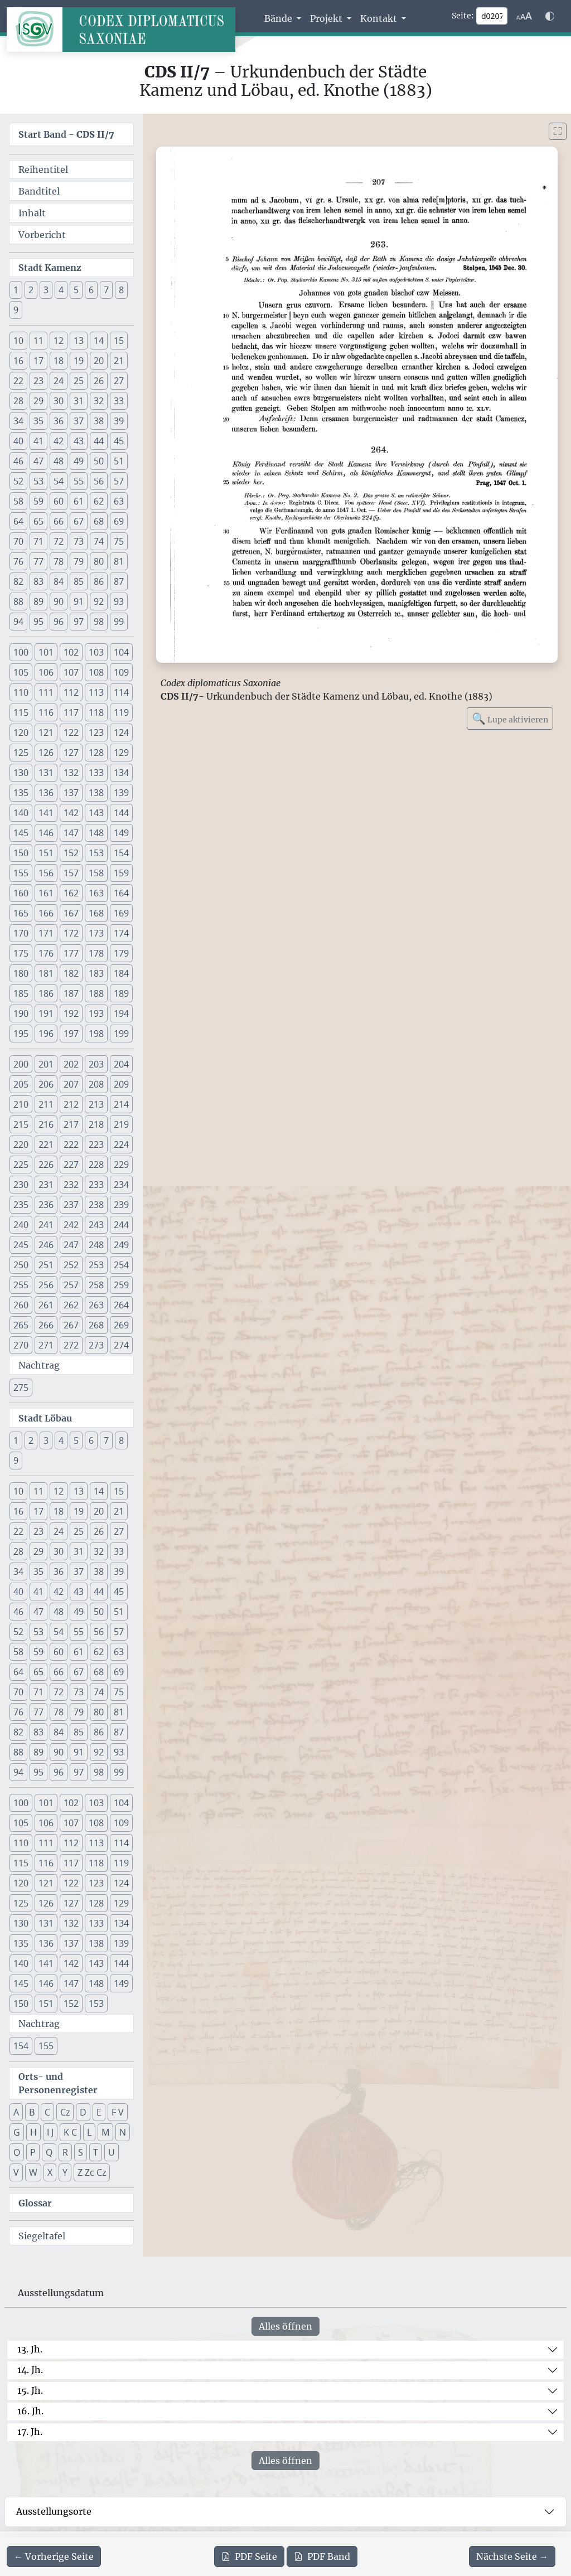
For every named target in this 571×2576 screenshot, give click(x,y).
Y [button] (64, 2172)
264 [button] (121, 1305)
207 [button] (71, 1084)
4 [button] (61, 290)
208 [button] (96, 1084)
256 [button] (46, 1285)
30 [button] (59, 401)
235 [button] (20, 1205)
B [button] (32, 2112)
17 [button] (38, 361)
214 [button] (121, 1104)
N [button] (122, 2132)
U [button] (111, 2152)
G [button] (16, 2132)
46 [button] (18, 461)
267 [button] (71, 1325)
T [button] (95, 2152)
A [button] (16, 2112)
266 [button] (46, 1325)
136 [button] (46, 793)
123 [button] (96, 732)
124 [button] (121, 732)
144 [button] (121, 813)
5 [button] (76, 290)
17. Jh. (29, 2431)
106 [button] (46, 672)
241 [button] (46, 1225)
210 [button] (20, 1104)
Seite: (463, 16)
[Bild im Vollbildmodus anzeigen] (558, 131)
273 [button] (96, 1345)
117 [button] (71, 712)
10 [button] (18, 340)
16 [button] (18, 361)
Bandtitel (39, 191)
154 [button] (121, 853)
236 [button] (46, 1205)
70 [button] (18, 541)
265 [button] (20, 1325)
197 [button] (71, 1033)
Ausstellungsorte (53, 2511)
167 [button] (71, 913)
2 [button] (30, 290)
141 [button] (46, 813)
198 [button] (96, 1033)
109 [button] (121, 672)
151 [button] (46, 853)
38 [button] (99, 421)
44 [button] (99, 441)
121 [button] (46, 732)
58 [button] (18, 501)
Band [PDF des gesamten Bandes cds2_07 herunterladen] (322, 2556)
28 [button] (18, 401)
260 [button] (20, 1305)
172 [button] (71, 933)
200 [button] (20, 1064)
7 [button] (106, 290)
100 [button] (20, 652)
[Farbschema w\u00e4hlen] (550, 16)
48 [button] (59, 461)
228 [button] (96, 1164)
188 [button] (96, 993)
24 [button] (59, 381)
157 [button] (71, 873)
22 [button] (18, 381)
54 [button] (59, 481)
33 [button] (119, 401)
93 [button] (119, 601)
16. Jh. (30, 2411)
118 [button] (96, 712)
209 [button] (121, 1084)
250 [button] (20, 1265)
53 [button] (38, 481)
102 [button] (71, 652)
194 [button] (121, 1013)
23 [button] (38, 381)
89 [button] (38, 601)
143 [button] (96, 813)
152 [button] (71, 853)
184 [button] (121, 973)
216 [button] (46, 1124)
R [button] (65, 2152)
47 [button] (38, 461)
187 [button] (71, 993)
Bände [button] (279, 18)
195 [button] (20, 1033)
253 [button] (96, 1265)
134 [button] (121, 773)
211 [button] (46, 1104)
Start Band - (66, 134)
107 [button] (71, 672)
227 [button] (71, 1164)
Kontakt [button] (379, 18)
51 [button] (119, 461)
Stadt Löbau (45, 1418)
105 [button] (20, 672)
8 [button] (121, 290)
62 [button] (99, 501)
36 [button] (59, 421)
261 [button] (46, 1305)
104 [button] (121, 652)
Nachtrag (39, 1365)
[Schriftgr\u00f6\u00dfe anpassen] (524, 16)
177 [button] (71, 953)
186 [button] (46, 993)
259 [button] (121, 1285)
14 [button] (99, 340)
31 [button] (79, 401)
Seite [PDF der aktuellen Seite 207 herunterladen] (249, 2556)
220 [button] (20, 1144)
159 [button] (121, 873)
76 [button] (18, 561)
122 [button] (71, 732)
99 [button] (119, 621)
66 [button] (59, 521)
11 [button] (38, 340)
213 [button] (96, 1104)
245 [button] (20, 1245)
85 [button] (79, 581)
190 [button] (20, 1013)
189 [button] (121, 993)
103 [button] (96, 652)
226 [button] (46, 1164)
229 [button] (121, 1164)
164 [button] (121, 893)
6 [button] (91, 290)
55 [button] (79, 481)
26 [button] (99, 381)
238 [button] (96, 1205)
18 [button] (59, 361)
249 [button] (121, 1245)
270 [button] (20, 1345)
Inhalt (32, 213)
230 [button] (20, 1184)
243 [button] (96, 1225)
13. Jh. (29, 2349)
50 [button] (99, 461)
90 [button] (59, 601)
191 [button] (46, 1013)
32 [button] (99, 401)
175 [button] (20, 953)
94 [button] (18, 621)
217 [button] (71, 1124)
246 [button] (46, 1245)
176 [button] (46, 953)
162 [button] (71, 893)
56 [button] (99, 481)
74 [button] (99, 541)
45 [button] (119, 441)
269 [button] (121, 1325)
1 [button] (15, 290)
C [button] (47, 2112)
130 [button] (20, 773)
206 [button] (46, 1084)
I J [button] (50, 2132)
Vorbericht (42, 234)
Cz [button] (65, 2112)
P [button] (33, 2152)
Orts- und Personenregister (58, 2083)
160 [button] (20, 893)
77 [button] (38, 561)
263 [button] (96, 1305)
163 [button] (96, 893)
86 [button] (99, 581)
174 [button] (121, 933)
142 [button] (71, 813)
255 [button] (20, 1285)
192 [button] (71, 1013)
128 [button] (96, 752)
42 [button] (59, 441)
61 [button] (79, 501)
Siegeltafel (41, 2236)
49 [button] (79, 461)
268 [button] (96, 1325)
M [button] (105, 2132)
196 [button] (46, 1033)
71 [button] (38, 541)
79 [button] (79, 561)
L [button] (89, 2132)
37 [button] (79, 421)
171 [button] (46, 933)
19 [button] (79, 361)
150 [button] (20, 853)
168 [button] (96, 913)
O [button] (16, 2152)
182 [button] (71, 973)
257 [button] (71, 1285)
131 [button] (46, 773)
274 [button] (121, 1345)
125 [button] (20, 752)
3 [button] (46, 290)
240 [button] (20, 1225)
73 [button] (79, 541)
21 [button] (119, 361)
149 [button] (121, 833)
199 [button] (121, 1033)
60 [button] (59, 501)
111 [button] (46, 692)
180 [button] (20, 973)
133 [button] (96, 773)
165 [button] (20, 913)
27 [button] (119, 381)
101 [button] (46, 652)
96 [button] (59, 621)
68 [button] (99, 521)
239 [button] (121, 1205)
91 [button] (79, 601)
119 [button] (121, 712)
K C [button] (70, 2132)
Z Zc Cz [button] (92, 2172)
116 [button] (46, 712)
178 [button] (96, 953)
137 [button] (71, 793)
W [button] (33, 2172)
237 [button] (71, 1205)
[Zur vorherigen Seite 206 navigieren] (54, 2556)
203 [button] (96, 1064)
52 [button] (18, 481)
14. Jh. (30, 2369)
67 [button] (79, 521)
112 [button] (71, 692)
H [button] (33, 2132)
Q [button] (49, 2152)
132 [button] (71, 773)
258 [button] (96, 1285)
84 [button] (59, 581)
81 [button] (119, 561)
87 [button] (119, 581)
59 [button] (38, 501)
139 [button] (121, 793)
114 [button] (121, 692)
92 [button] (99, 601)
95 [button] (38, 621)
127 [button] (71, 752)
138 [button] (96, 793)
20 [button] (99, 361)
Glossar (35, 2203)
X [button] (49, 2172)
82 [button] (18, 581)
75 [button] (119, 541)
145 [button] (20, 833)
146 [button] (46, 833)
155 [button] (20, 873)
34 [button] (18, 421)
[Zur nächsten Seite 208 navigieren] (512, 2556)
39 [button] (119, 421)
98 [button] (99, 621)
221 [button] (46, 1144)
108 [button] (96, 672)
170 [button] (20, 933)
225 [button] (20, 1164)
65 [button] (38, 521)
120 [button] (20, 732)
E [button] (98, 2112)
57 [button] (119, 481)
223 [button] (96, 1144)
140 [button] (20, 813)
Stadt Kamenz (49, 267)
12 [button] (59, 340)
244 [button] (121, 1225)
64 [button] (18, 521)
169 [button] (121, 913)
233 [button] (96, 1184)
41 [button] (38, 441)
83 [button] (38, 581)
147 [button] (71, 833)
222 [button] (71, 1144)
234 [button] (121, 1184)
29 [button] (38, 401)
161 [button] (46, 893)
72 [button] (59, 541)
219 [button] (121, 1124)
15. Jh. (30, 2390)
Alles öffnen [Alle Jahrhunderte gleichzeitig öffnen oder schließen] (285, 2326)
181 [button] (46, 973)
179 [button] (121, 953)
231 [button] (46, 1184)
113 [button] (96, 692)
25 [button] (79, 381)
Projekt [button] (327, 18)
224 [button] (121, 1144)
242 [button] (71, 1225)
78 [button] (59, 561)
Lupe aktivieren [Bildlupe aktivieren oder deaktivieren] (510, 718)
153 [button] (96, 853)
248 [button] (96, 1245)
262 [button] (71, 1305)
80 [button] (99, 561)
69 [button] (119, 521)
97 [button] (79, 621)
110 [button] (20, 692)
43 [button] (79, 441)
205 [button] (20, 1084)
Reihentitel (43, 169)
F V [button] (118, 2112)
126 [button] (46, 752)
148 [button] (96, 833)
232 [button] (71, 1184)
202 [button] (71, 1064)
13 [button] (79, 340)
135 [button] (20, 793)
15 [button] (119, 340)
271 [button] (46, 1345)
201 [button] (46, 1064)
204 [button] (121, 1064)
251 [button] (46, 1265)
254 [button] (121, 1265)
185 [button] (20, 993)
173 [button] (96, 933)
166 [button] (46, 913)
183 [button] (96, 973)
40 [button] (18, 441)
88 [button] (18, 601)
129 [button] (121, 752)
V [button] (16, 2172)
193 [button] (96, 1013)
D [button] (83, 2112)
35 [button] (38, 421)
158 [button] (96, 873)
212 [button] (71, 1104)
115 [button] (20, 712)
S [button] (80, 2152)
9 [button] (15, 310)
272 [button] (71, 1345)
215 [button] (20, 1124)
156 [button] (46, 873)
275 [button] (20, 1387)
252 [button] (71, 1265)
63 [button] (119, 501)
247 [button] (71, 1245)
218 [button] (96, 1124)
